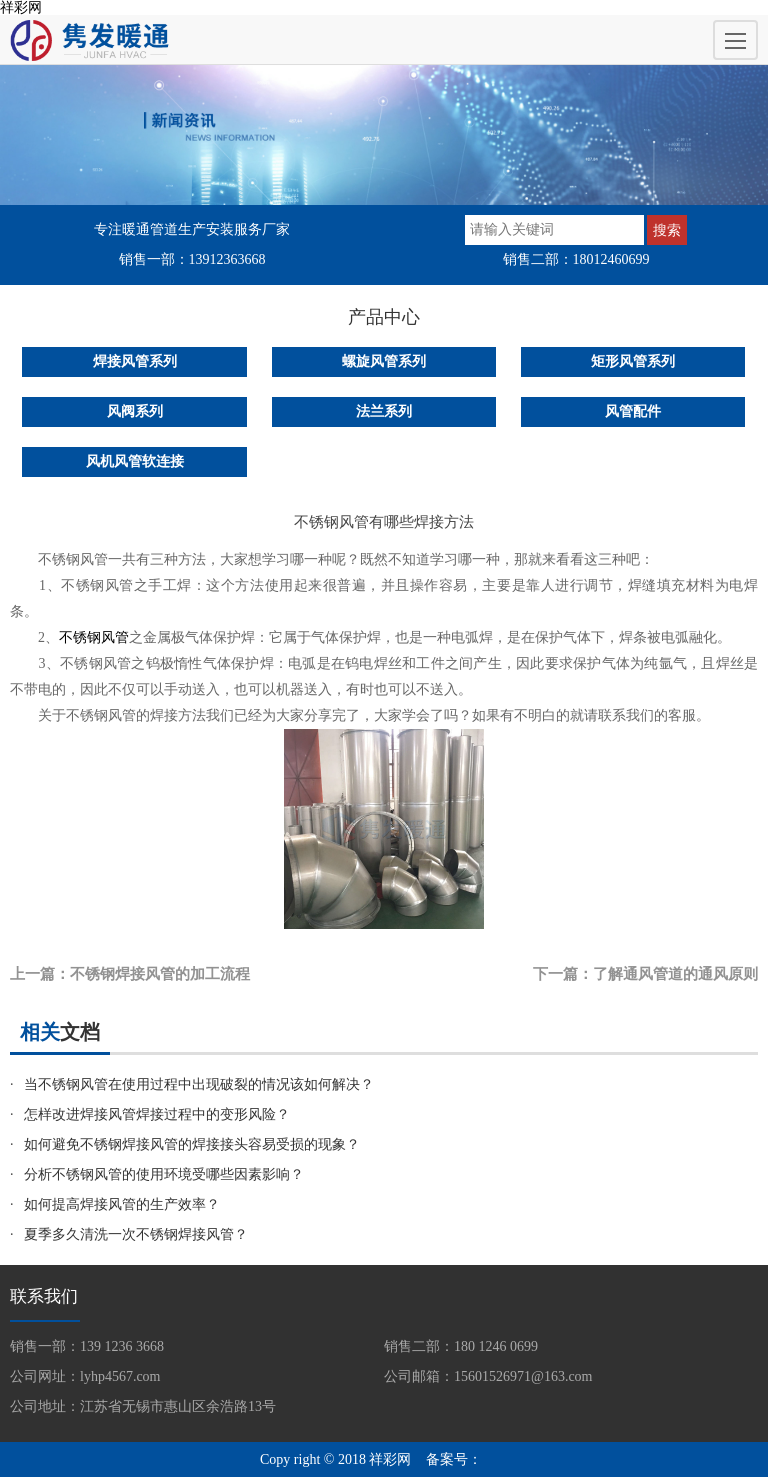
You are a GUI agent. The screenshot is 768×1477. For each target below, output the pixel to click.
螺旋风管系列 (384, 361)
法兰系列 (384, 411)
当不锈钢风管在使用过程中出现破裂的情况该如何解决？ (199, 1084)
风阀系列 (135, 411)
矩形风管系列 (633, 361)
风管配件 (633, 411)
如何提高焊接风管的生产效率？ (122, 1204)
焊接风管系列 (135, 361)
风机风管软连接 (135, 461)
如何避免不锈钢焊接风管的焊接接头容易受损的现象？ (192, 1144)
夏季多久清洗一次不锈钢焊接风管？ (136, 1234)
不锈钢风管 (94, 637)
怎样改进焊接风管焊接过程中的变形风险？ (157, 1114)
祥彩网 (21, 7)
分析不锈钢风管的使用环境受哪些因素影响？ (164, 1174)
